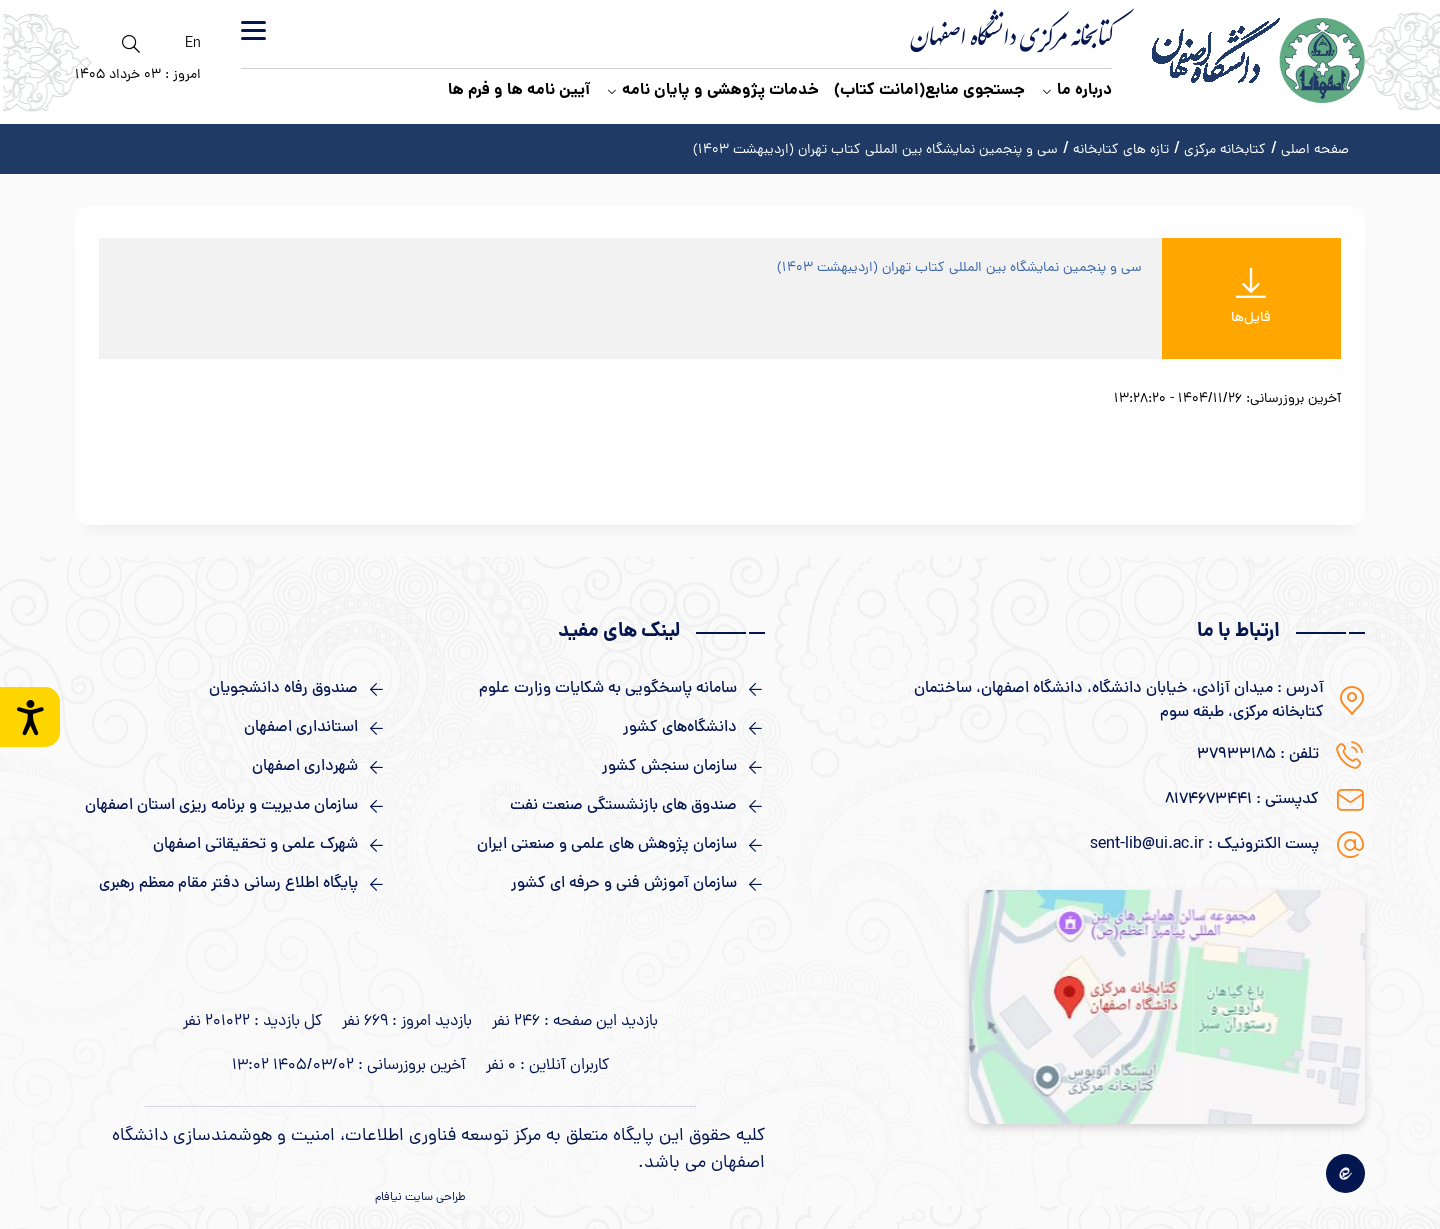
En (193, 44)
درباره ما (1076, 90)
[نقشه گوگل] (1167, 1007)
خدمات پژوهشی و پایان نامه (712, 90)
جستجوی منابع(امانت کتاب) (929, 90)
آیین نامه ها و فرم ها (519, 90)
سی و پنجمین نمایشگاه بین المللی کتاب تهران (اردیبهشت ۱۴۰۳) (959, 268)
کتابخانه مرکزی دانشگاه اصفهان (1011, 42)
